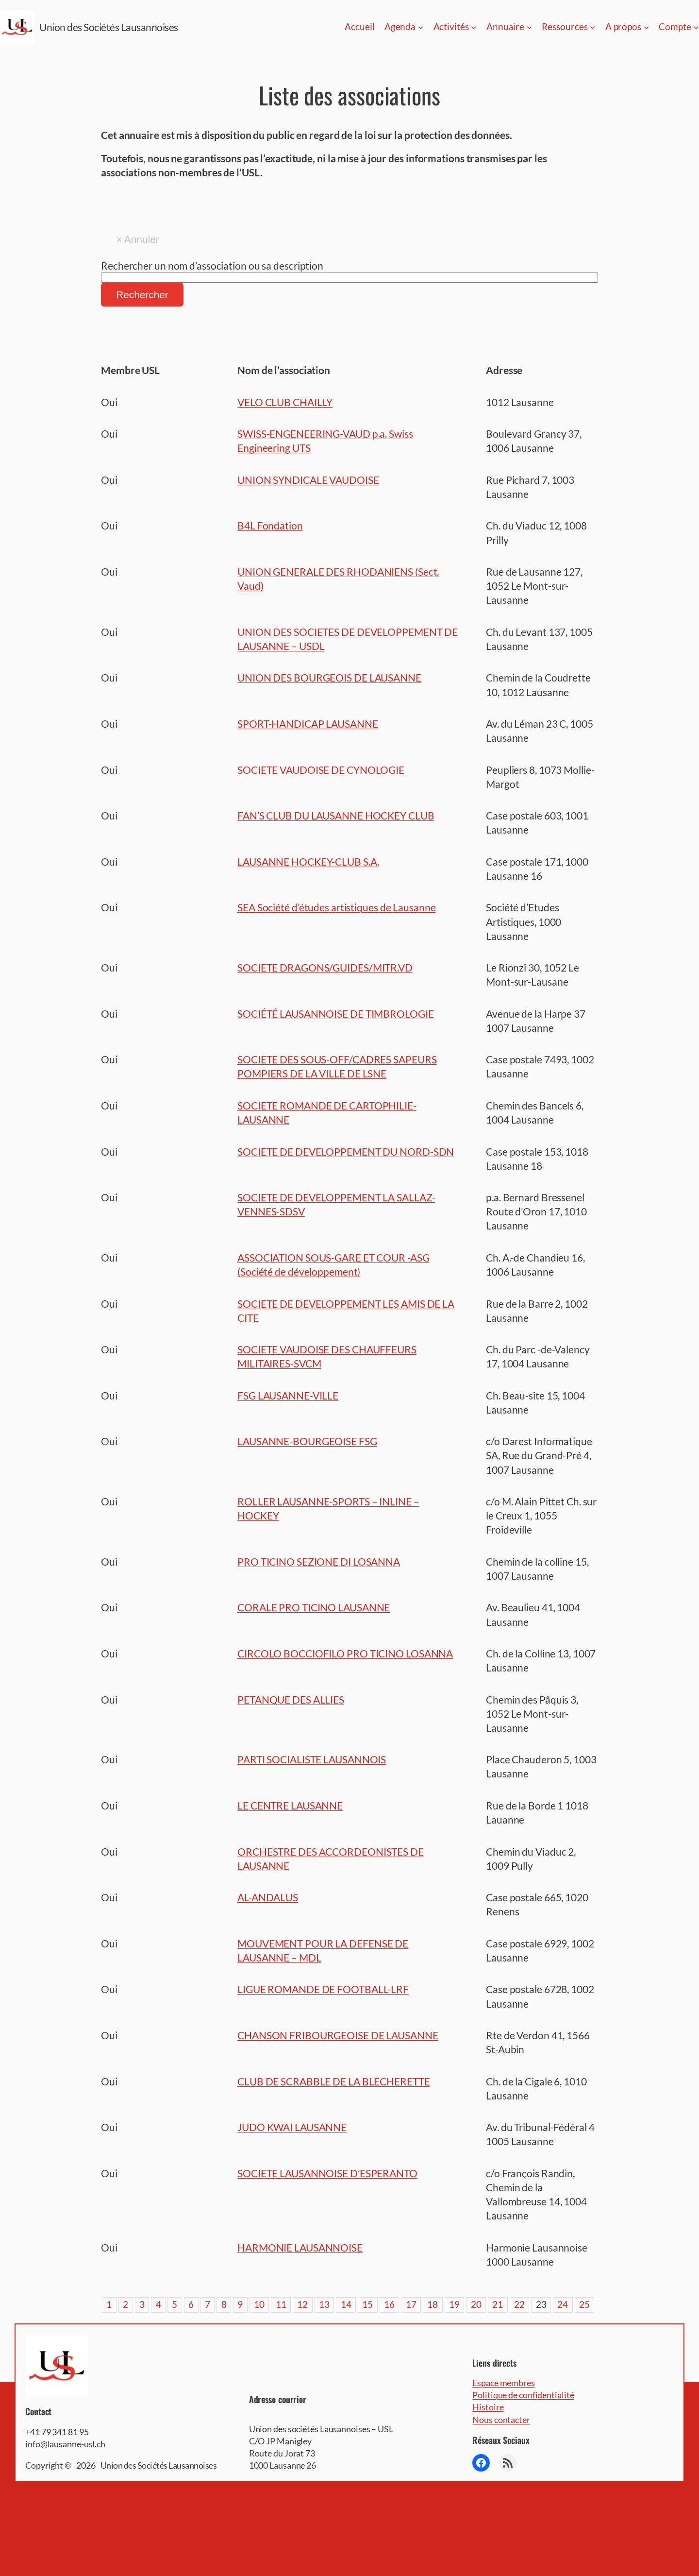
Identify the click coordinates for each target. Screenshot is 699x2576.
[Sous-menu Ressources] (593, 27)
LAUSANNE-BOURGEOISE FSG (307, 1441)
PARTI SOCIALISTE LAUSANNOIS (311, 1759)
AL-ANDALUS (267, 1897)
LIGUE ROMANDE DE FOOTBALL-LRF (323, 1989)
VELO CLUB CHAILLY (285, 402)
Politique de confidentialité (523, 2394)
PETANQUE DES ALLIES (290, 1699)
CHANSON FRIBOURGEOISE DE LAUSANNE (337, 2035)
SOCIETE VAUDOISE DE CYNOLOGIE (320, 770)
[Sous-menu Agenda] (421, 27)
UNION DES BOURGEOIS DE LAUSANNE (329, 677)
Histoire (487, 2407)
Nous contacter (501, 2419)
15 (367, 2304)
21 (497, 2304)
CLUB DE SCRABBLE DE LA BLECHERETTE (333, 2081)
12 (302, 2304)
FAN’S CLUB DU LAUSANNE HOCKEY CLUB (335, 815)
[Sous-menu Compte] (696, 27)
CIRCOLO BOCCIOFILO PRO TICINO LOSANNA (345, 1653)
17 (411, 2304)
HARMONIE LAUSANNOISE (300, 2247)
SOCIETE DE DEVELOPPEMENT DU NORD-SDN (345, 1151)
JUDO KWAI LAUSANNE (292, 2127)
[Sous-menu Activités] (474, 27)
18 (432, 2304)
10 (259, 2304)
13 (324, 2304)
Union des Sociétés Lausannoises (108, 27)
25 (584, 2304)
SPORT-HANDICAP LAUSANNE (307, 723)
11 (281, 2304)
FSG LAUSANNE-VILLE (287, 1395)
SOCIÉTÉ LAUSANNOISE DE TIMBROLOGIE (335, 1013)
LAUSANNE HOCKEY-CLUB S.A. (308, 861)
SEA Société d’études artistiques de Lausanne (336, 907)
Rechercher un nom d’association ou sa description (212, 265)
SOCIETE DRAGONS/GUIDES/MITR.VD (325, 967)
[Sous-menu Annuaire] (530, 27)
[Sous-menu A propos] (646, 27)
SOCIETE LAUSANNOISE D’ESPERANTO (327, 2173)
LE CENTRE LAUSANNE (290, 1805)
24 (562, 2304)
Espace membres (503, 2382)
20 (476, 2304)
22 (519, 2304)
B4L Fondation (270, 525)
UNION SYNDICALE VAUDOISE (308, 480)
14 (346, 2304)
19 (454, 2304)
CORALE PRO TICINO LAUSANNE (313, 1607)
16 (389, 2304)
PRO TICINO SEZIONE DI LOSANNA (318, 1561)
